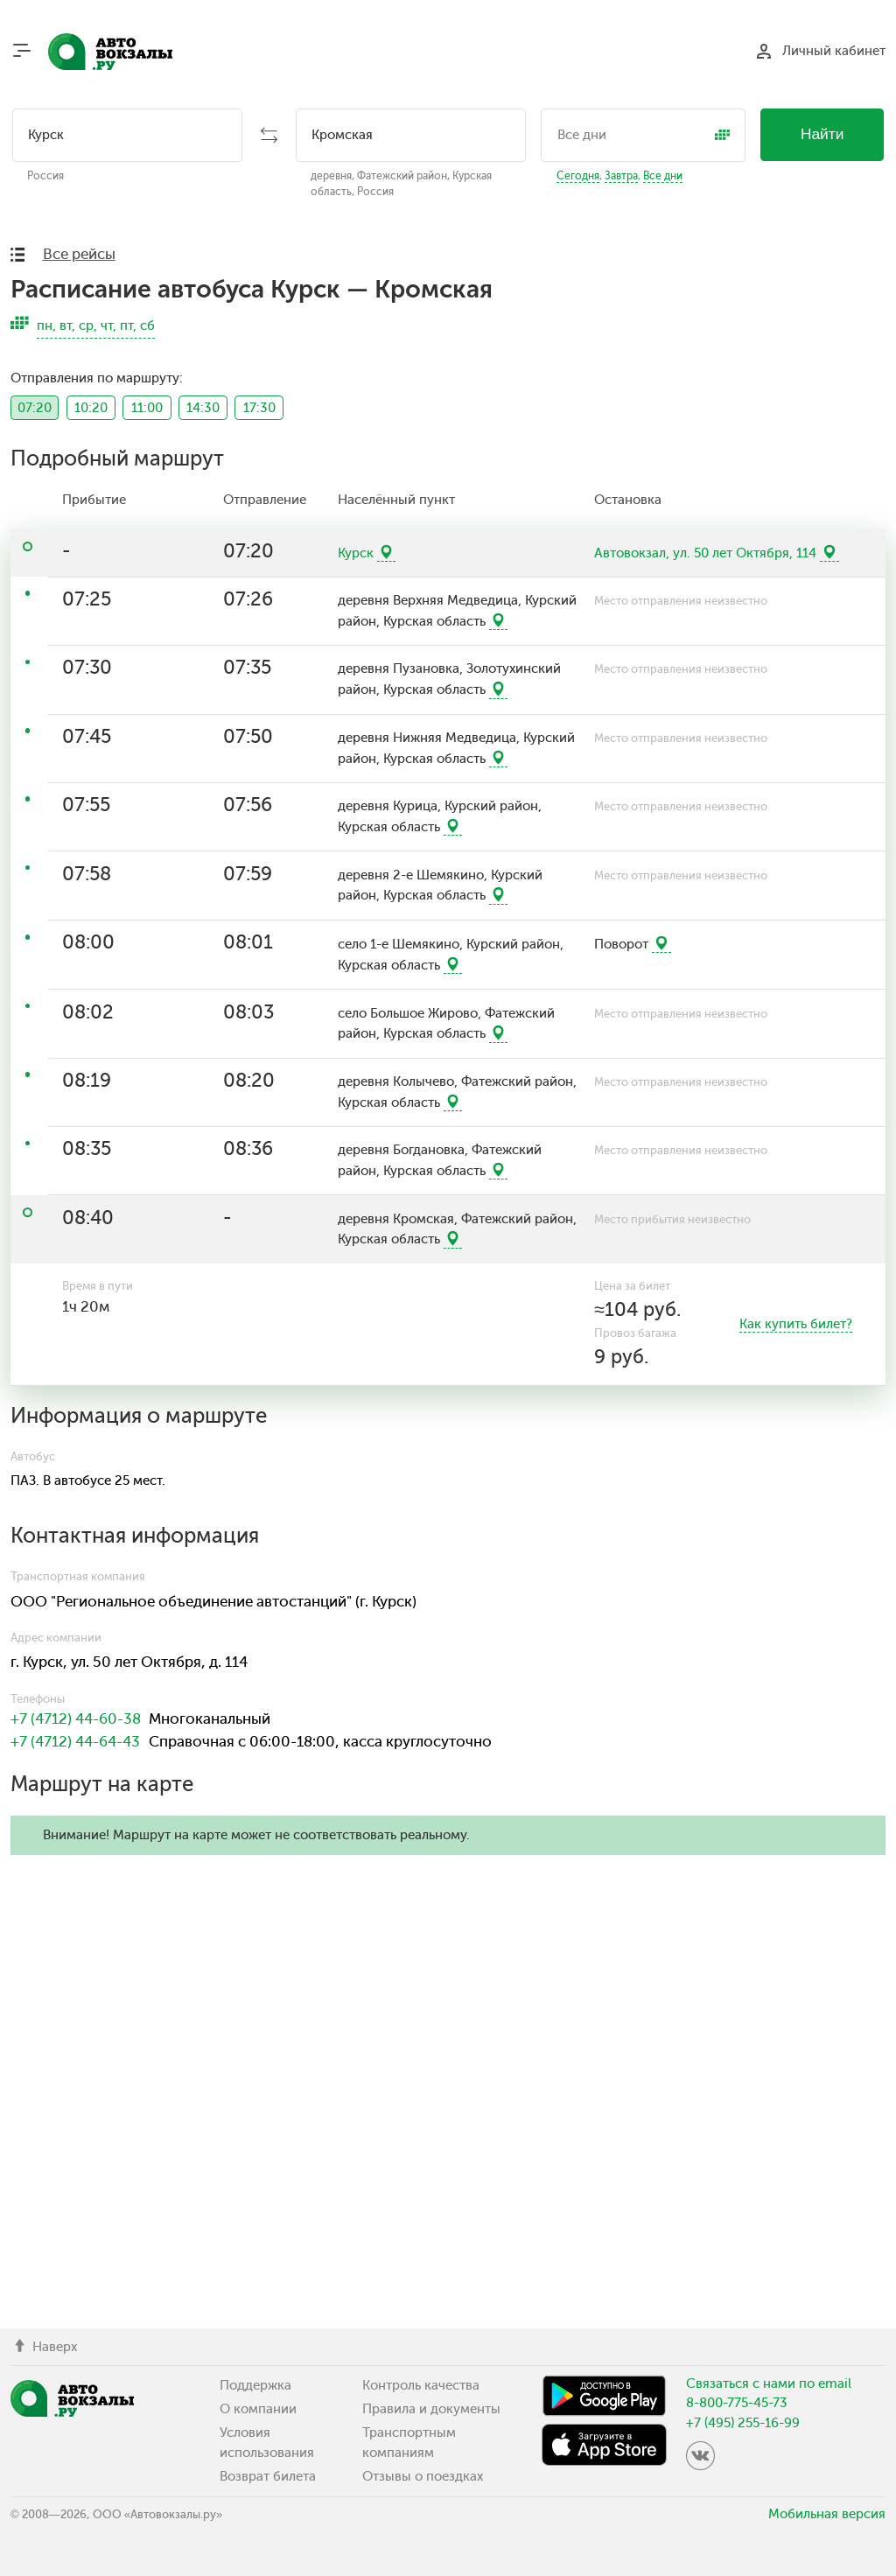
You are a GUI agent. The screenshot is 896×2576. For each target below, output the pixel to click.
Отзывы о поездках (422, 2476)
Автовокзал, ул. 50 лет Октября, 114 (705, 553)
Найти (822, 134)
